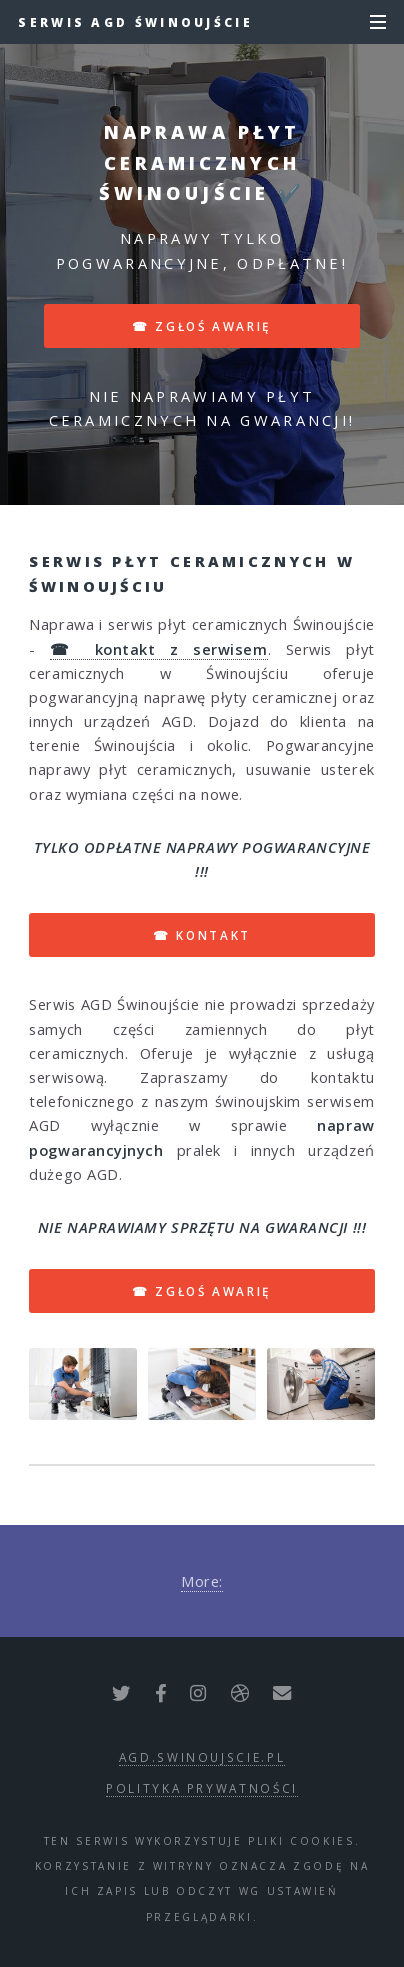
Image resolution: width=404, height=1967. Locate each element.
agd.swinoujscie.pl (202, 1757)
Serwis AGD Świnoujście (135, 22)
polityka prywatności (202, 1788)
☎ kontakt (202, 935)
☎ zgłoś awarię (202, 326)
